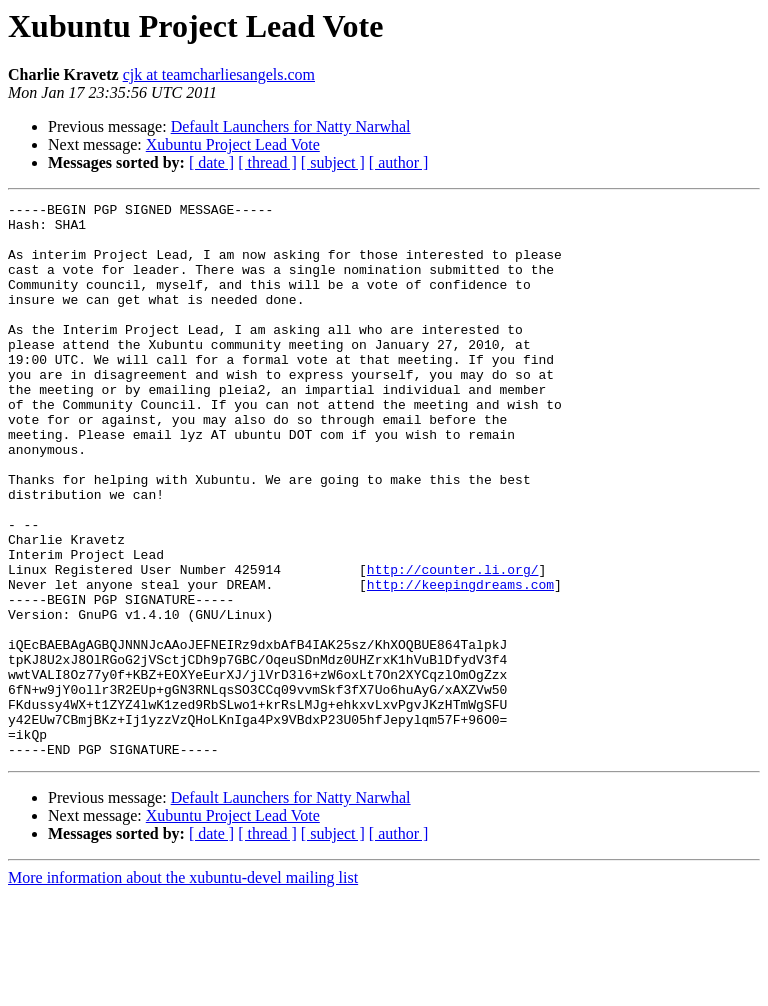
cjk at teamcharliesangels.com (219, 74)
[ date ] (211, 162)
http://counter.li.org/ (453, 644)
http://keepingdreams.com (460, 662)
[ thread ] (267, 162)
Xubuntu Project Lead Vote (233, 144)
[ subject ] (333, 162)
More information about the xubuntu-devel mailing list (183, 988)
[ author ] (399, 162)
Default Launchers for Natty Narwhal (291, 126)
